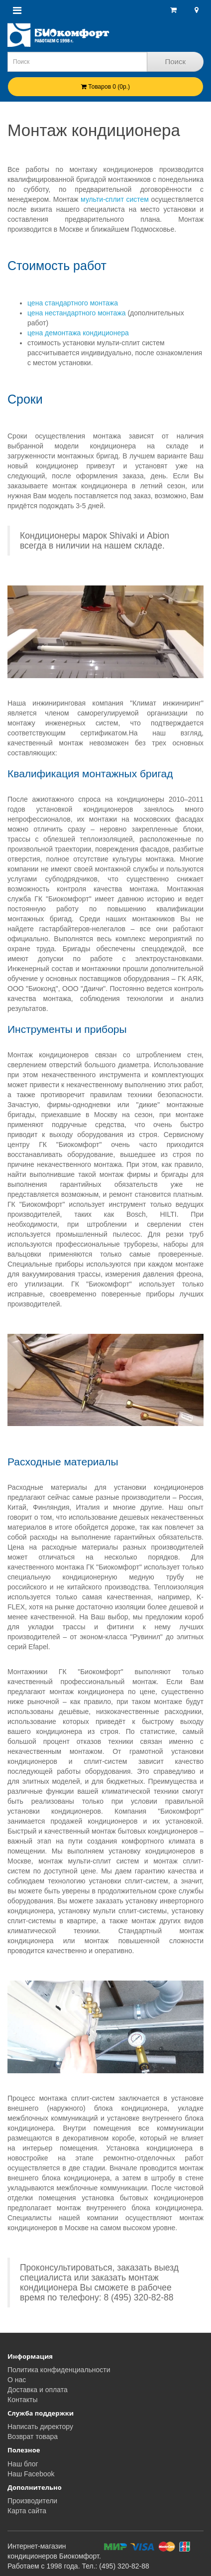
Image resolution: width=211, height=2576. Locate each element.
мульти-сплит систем (113, 199)
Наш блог (22, 2464)
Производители (32, 2501)
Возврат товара (32, 2436)
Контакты (22, 2400)
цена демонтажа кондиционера (78, 333)
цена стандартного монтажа (72, 303)
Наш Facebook (31, 2474)
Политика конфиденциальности (58, 2370)
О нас (16, 2380)
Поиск (175, 61)
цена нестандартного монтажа (76, 313)
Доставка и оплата (37, 2390)
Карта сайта (26, 2511)
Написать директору (40, 2427)
